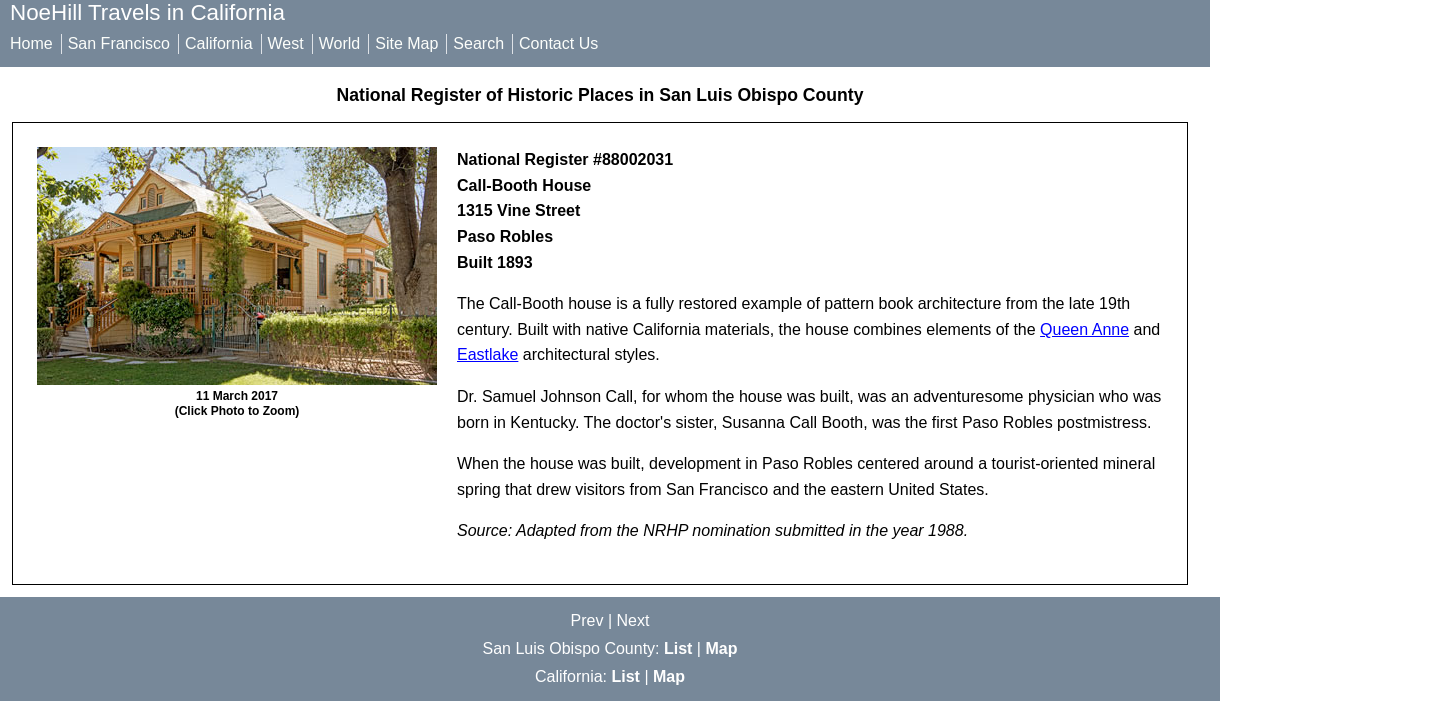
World (340, 43)
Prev (587, 620)
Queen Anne (1084, 329)
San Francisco (119, 43)
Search (478, 43)
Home (31, 43)
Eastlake (487, 354)
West (286, 43)
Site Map (406, 43)
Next (633, 620)
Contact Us (558, 43)
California (219, 43)
